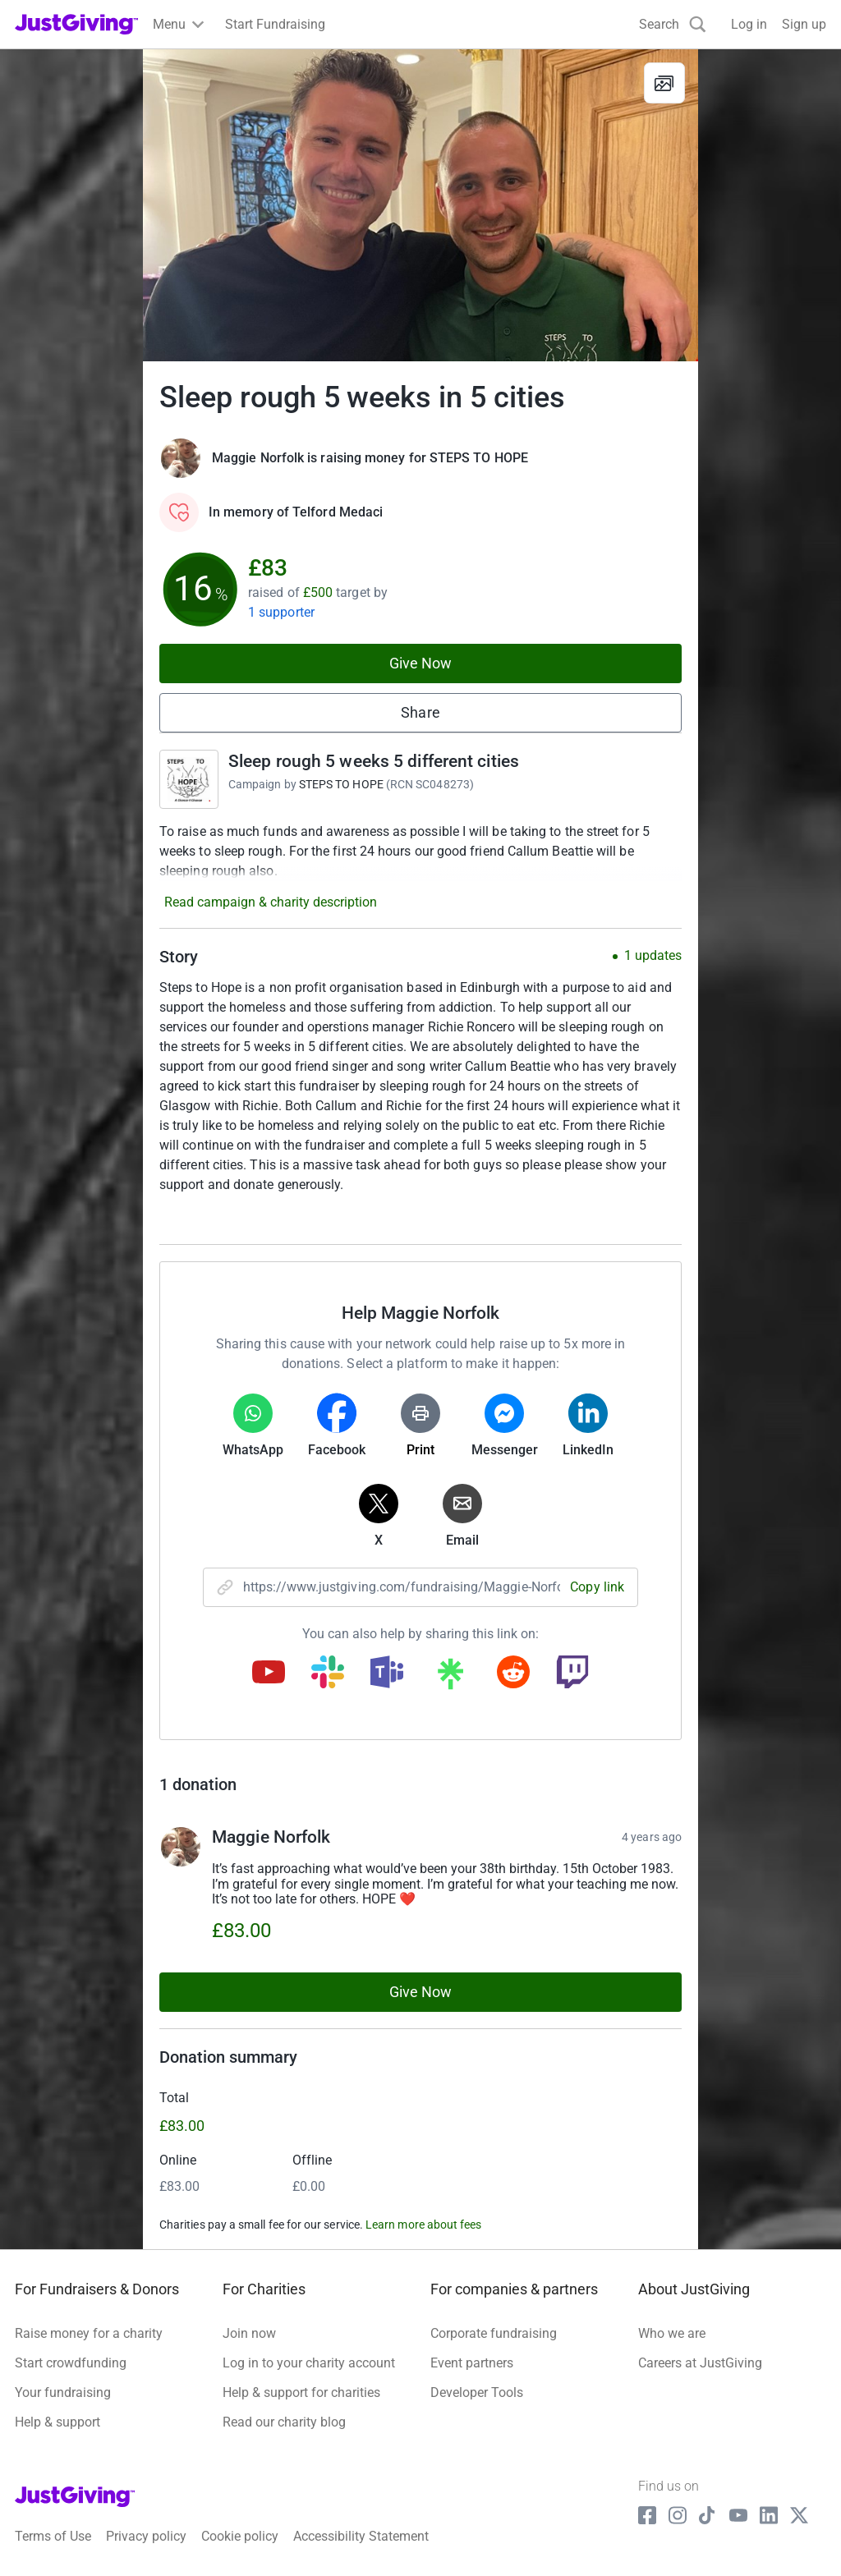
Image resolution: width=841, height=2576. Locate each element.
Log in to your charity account (309, 2363)
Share (420, 712)
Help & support (57, 2422)
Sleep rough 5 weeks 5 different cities (373, 761)
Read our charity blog (284, 2422)
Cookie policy (239, 2536)
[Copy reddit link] (513, 1673)
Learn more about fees (423, 2224)
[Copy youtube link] (268, 1673)
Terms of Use (53, 2536)
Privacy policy (146, 2536)
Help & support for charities (301, 2392)
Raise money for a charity (89, 2333)
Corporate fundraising (493, 2333)
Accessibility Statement (361, 2536)
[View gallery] (664, 82)
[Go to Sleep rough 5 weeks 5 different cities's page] (188, 779)
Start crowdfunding (70, 2363)
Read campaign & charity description (270, 902)
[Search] (672, 24)
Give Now (421, 663)
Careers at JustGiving (700, 2363)
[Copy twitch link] (572, 1673)
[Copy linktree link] (450, 1677)
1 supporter (281, 612)
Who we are (671, 2333)
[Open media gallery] (420, 205)
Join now (249, 2333)
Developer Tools (476, 2392)
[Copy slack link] (327, 1673)
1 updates (653, 955)
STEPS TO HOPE (341, 784)
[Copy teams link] (386, 1673)
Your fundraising (63, 2392)
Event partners (471, 2363)
